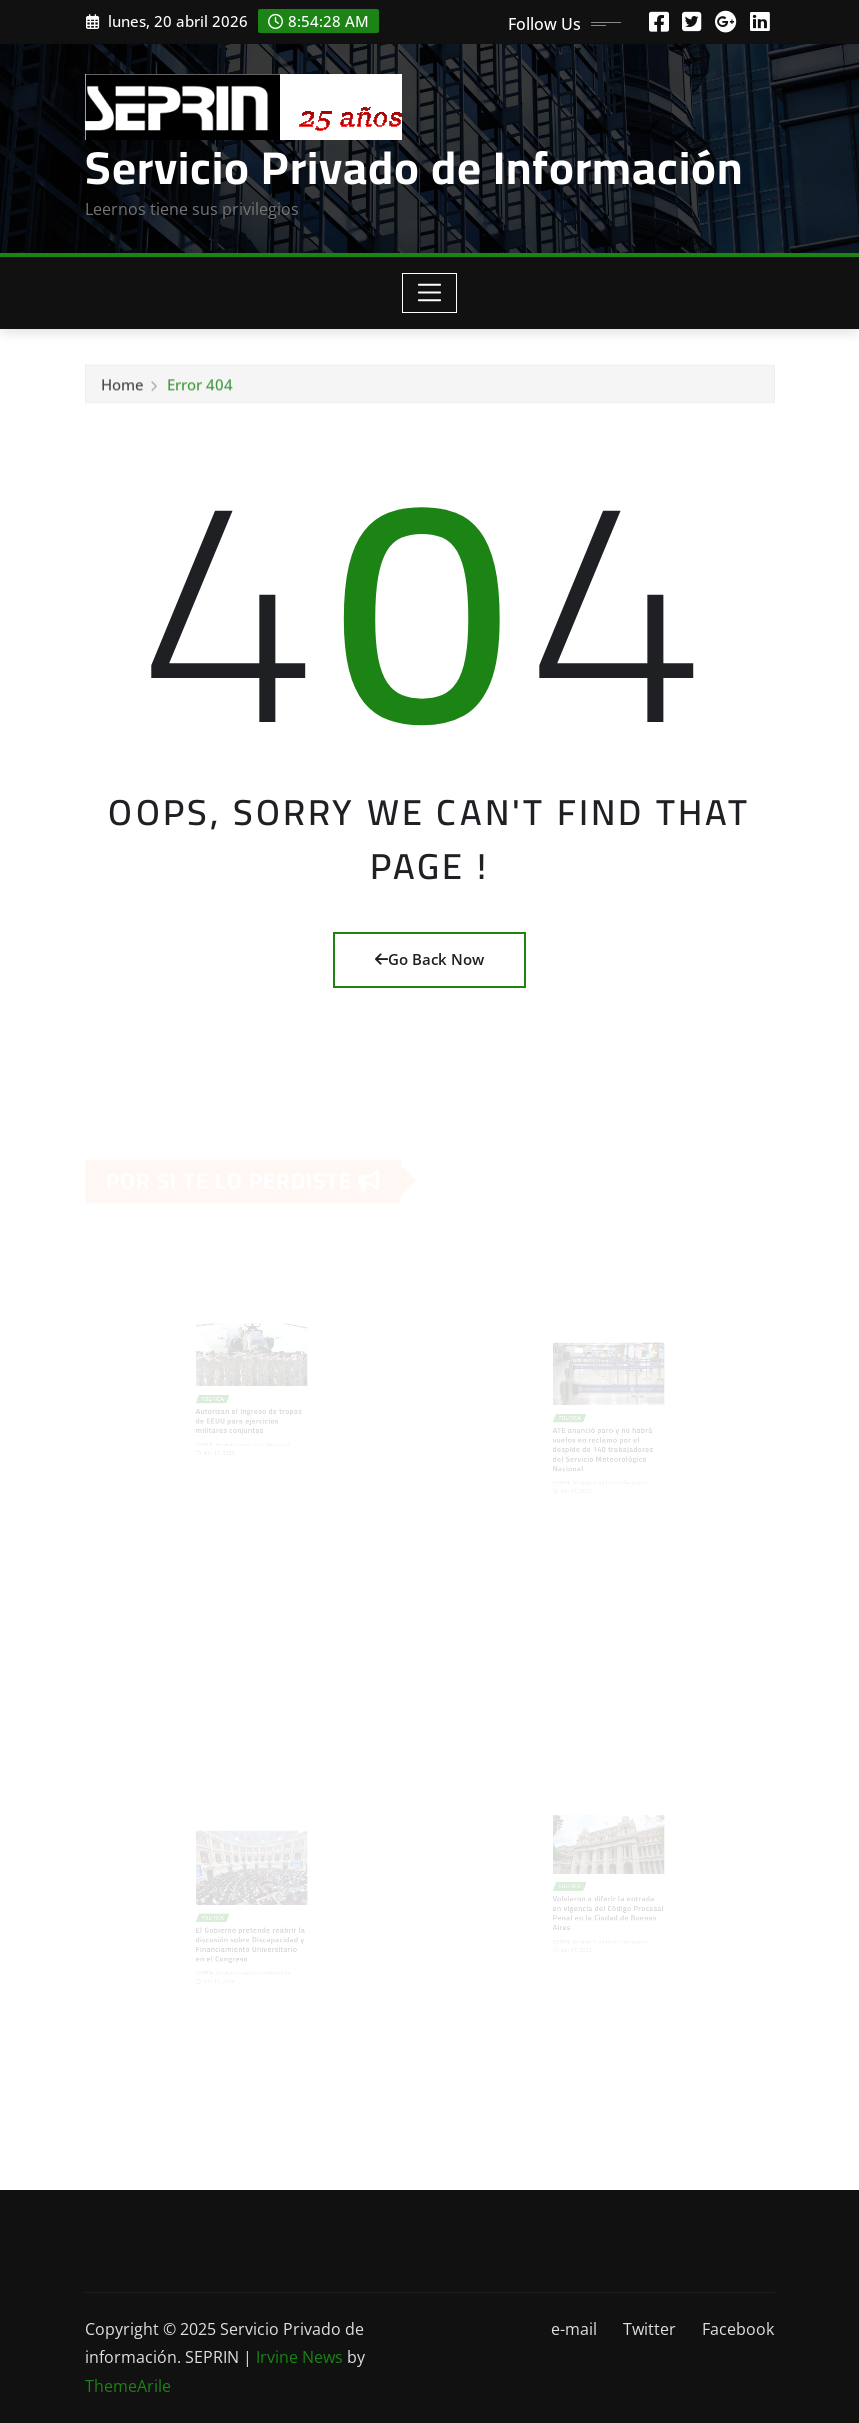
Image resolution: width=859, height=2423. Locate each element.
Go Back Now (429, 959)
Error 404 (200, 388)
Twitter (649, 2329)
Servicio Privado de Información (414, 167)
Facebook (738, 2329)
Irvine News (299, 2357)
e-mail (574, 2329)
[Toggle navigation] (429, 293)
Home (122, 388)
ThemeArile (128, 2386)
